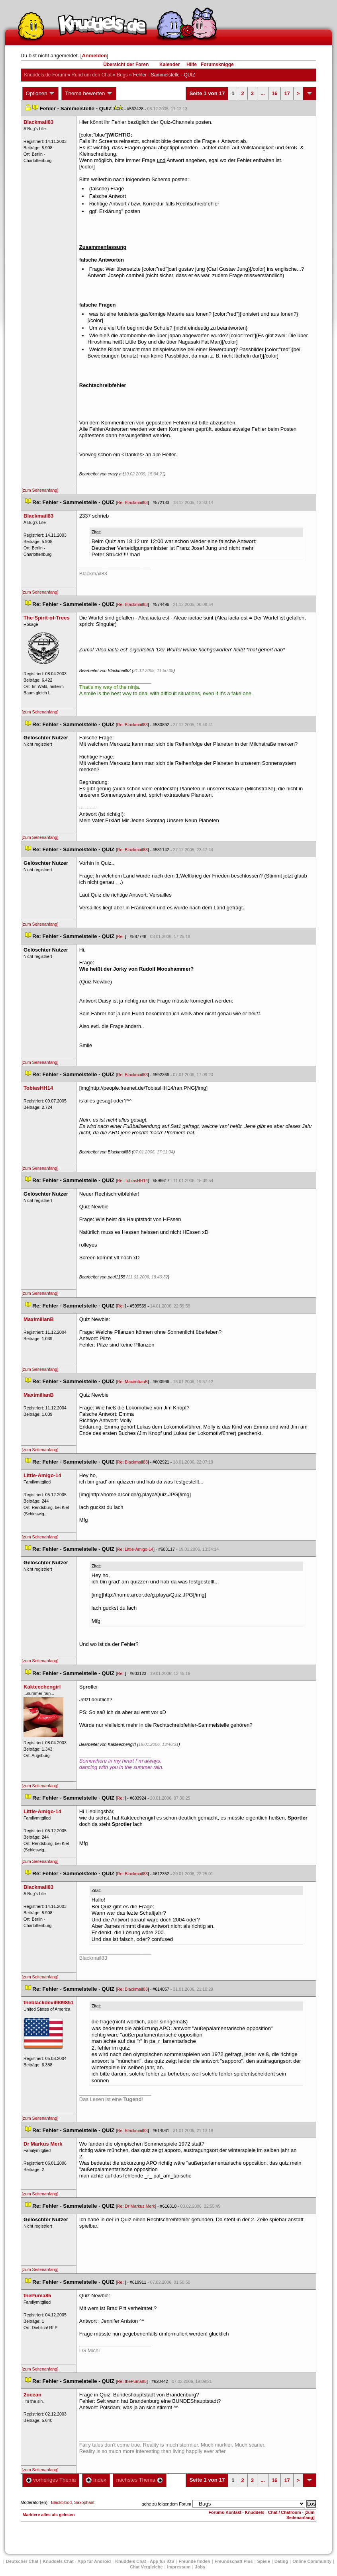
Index (96, 2480)
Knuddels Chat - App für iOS (144, 2561)
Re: (121, 936)
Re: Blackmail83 (132, 502)
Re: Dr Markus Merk (136, 2206)
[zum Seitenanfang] (40, 490)
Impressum (179, 2566)
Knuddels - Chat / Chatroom (273, 2512)
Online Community (311, 2561)
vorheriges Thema (51, 2480)
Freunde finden (194, 2561)
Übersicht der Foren (126, 64)
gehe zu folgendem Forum (166, 2504)
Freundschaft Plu (234, 2561)
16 (274, 93)
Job (200, 2566)
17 (287, 93)
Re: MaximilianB (132, 1381)
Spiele (263, 2561)
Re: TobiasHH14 (132, 1180)
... (263, 93)
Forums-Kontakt (225, 2512)
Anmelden (94, 56)
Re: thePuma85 (132, 2381)
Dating (281, 2561)
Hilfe (191, 64)
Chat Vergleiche (146, 2566)
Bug (122, 75)
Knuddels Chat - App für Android (77, 2561)
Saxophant (84, 2502)
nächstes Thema (139, 2480)
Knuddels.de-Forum (45, 75)
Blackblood (61, 2502)
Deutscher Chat (22, 2561)
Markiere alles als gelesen (49, 2514)
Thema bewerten (89, 93)
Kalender (169, 64)
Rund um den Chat (91, 75)
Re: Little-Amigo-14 (135, 1549)
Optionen (40, 93)
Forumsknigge (217, 64)
